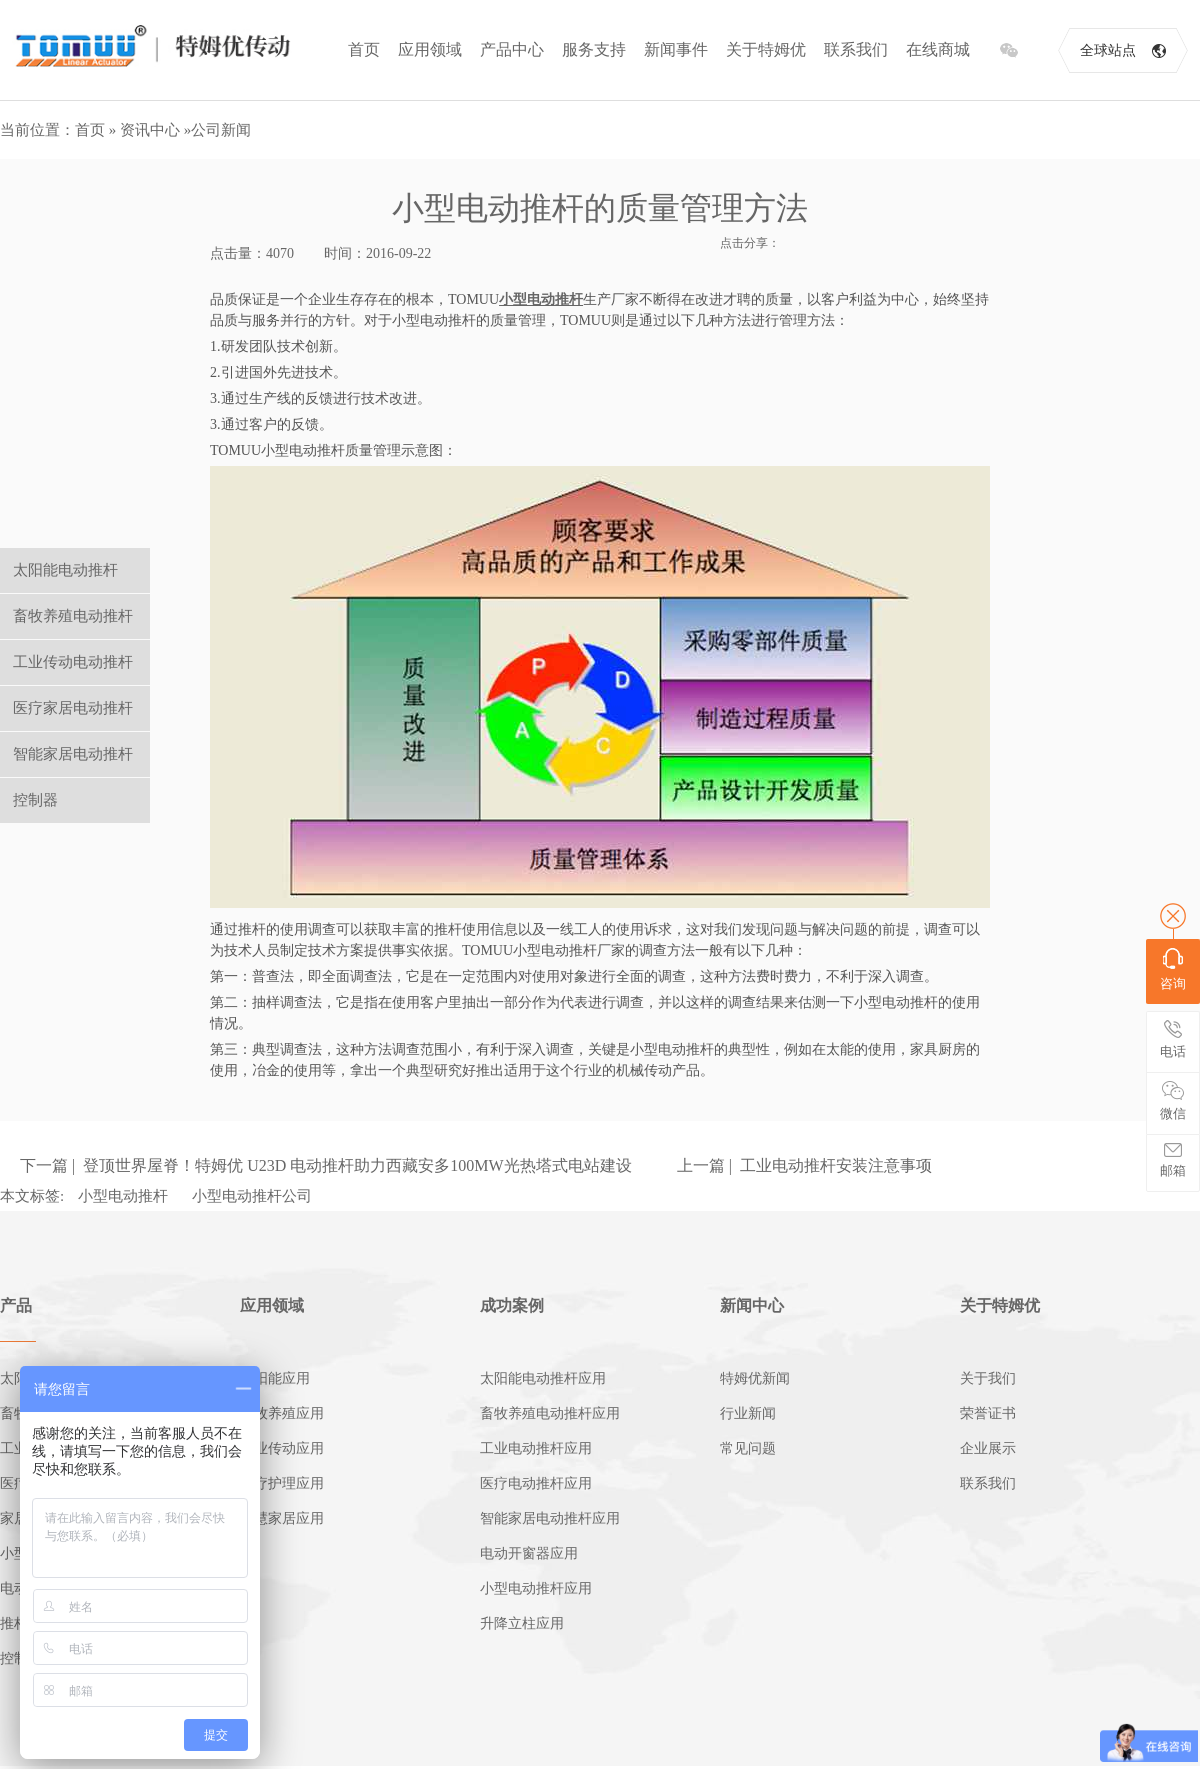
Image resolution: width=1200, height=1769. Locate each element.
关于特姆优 (766, 49)
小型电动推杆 (123, 1196)
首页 (364, 49)
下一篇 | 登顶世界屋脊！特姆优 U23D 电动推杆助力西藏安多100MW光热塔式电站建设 (326, 1165)
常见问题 (748, 1448)
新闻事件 (676, 49)
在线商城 (938, 49)
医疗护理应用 (282, 1483)
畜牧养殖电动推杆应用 (550, 1413)
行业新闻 (748, 1413)
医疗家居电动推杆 (73, 708)
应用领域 (430, 49)
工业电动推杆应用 (536, 1448)
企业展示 (988, 1448)
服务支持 (594, 49)
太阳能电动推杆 (65, 570)
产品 (16, 1305)
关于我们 (988, 1378)
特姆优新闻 (755, 1378)
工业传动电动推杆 (73, 662)
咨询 (1173, 969)
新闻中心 (752, 1305)
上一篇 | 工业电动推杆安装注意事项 (804, 1165)
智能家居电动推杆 (73, 754)
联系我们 (856, 49)
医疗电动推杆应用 (536, 1483)
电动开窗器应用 (529, 1553)
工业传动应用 (282, 1448)
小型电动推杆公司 (252, 1196)
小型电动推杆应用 (536, 1588)
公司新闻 (221, 130)
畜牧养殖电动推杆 (73, 616)
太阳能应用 (275, 1378)
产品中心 (512, 49)
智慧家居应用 (282, 1518)
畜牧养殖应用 (282, 1413)
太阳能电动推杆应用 (543, 1378)
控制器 (35, 800)
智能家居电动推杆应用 (550, 1518)
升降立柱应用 (522, 1623)
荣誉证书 (988, 1413)
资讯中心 (150, 130)
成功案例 (512, 1305)
